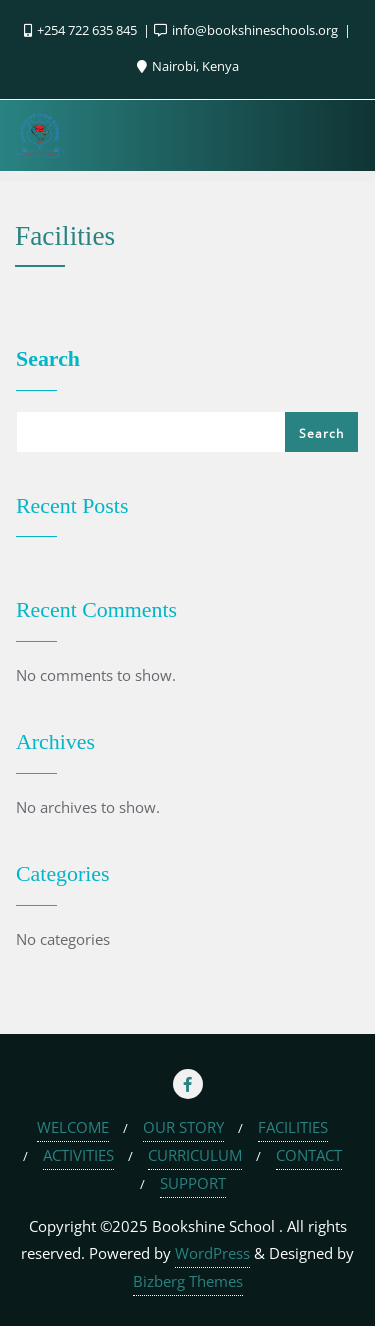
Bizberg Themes (188, 1281)
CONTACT (309, 1155)
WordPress (212, 1253)
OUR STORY (183, 1127)
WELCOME (73, 1127)
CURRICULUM (195, 1155)
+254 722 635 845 (82, 30)
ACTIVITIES (78, 1155)
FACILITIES (293, 1127)
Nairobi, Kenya (188, 66)
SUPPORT (193, 1183)
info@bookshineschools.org (247, 30)
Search (48, 359)
